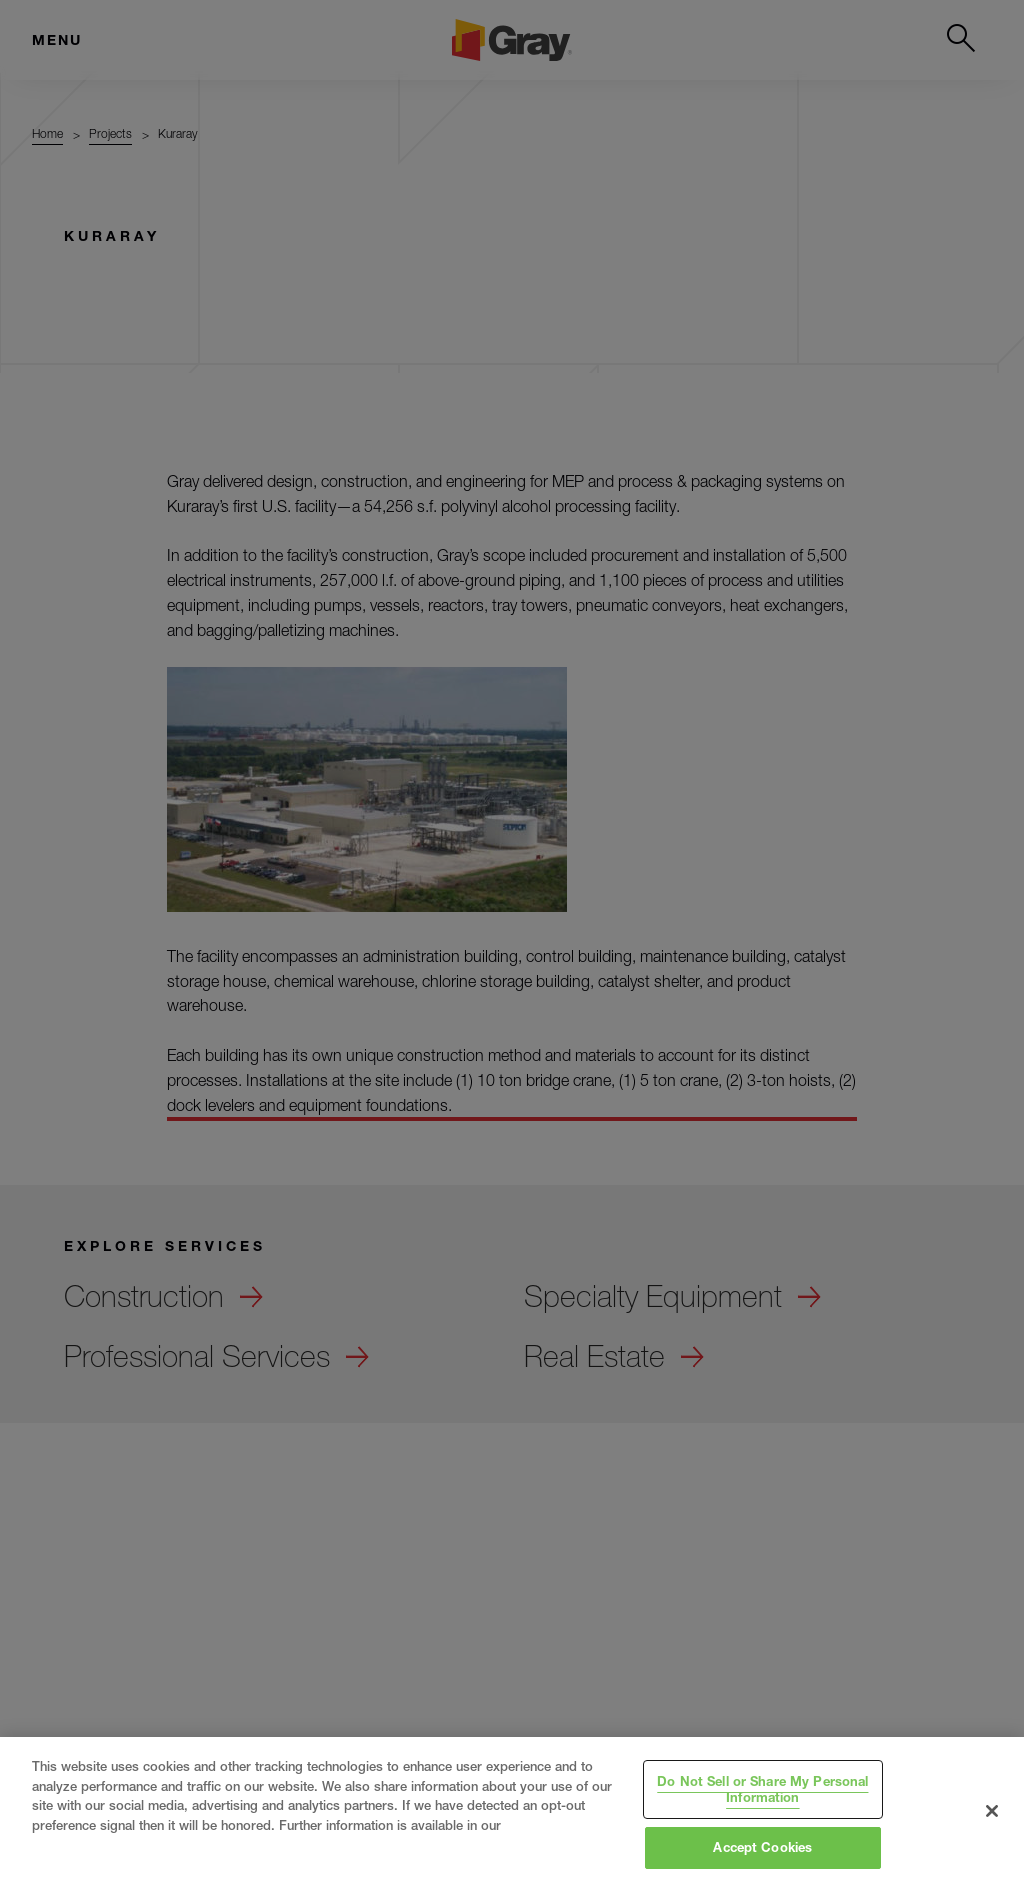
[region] (512, 1813)
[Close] (992, 1811)
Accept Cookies (762, 1847)
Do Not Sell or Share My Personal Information (762, 1789)
